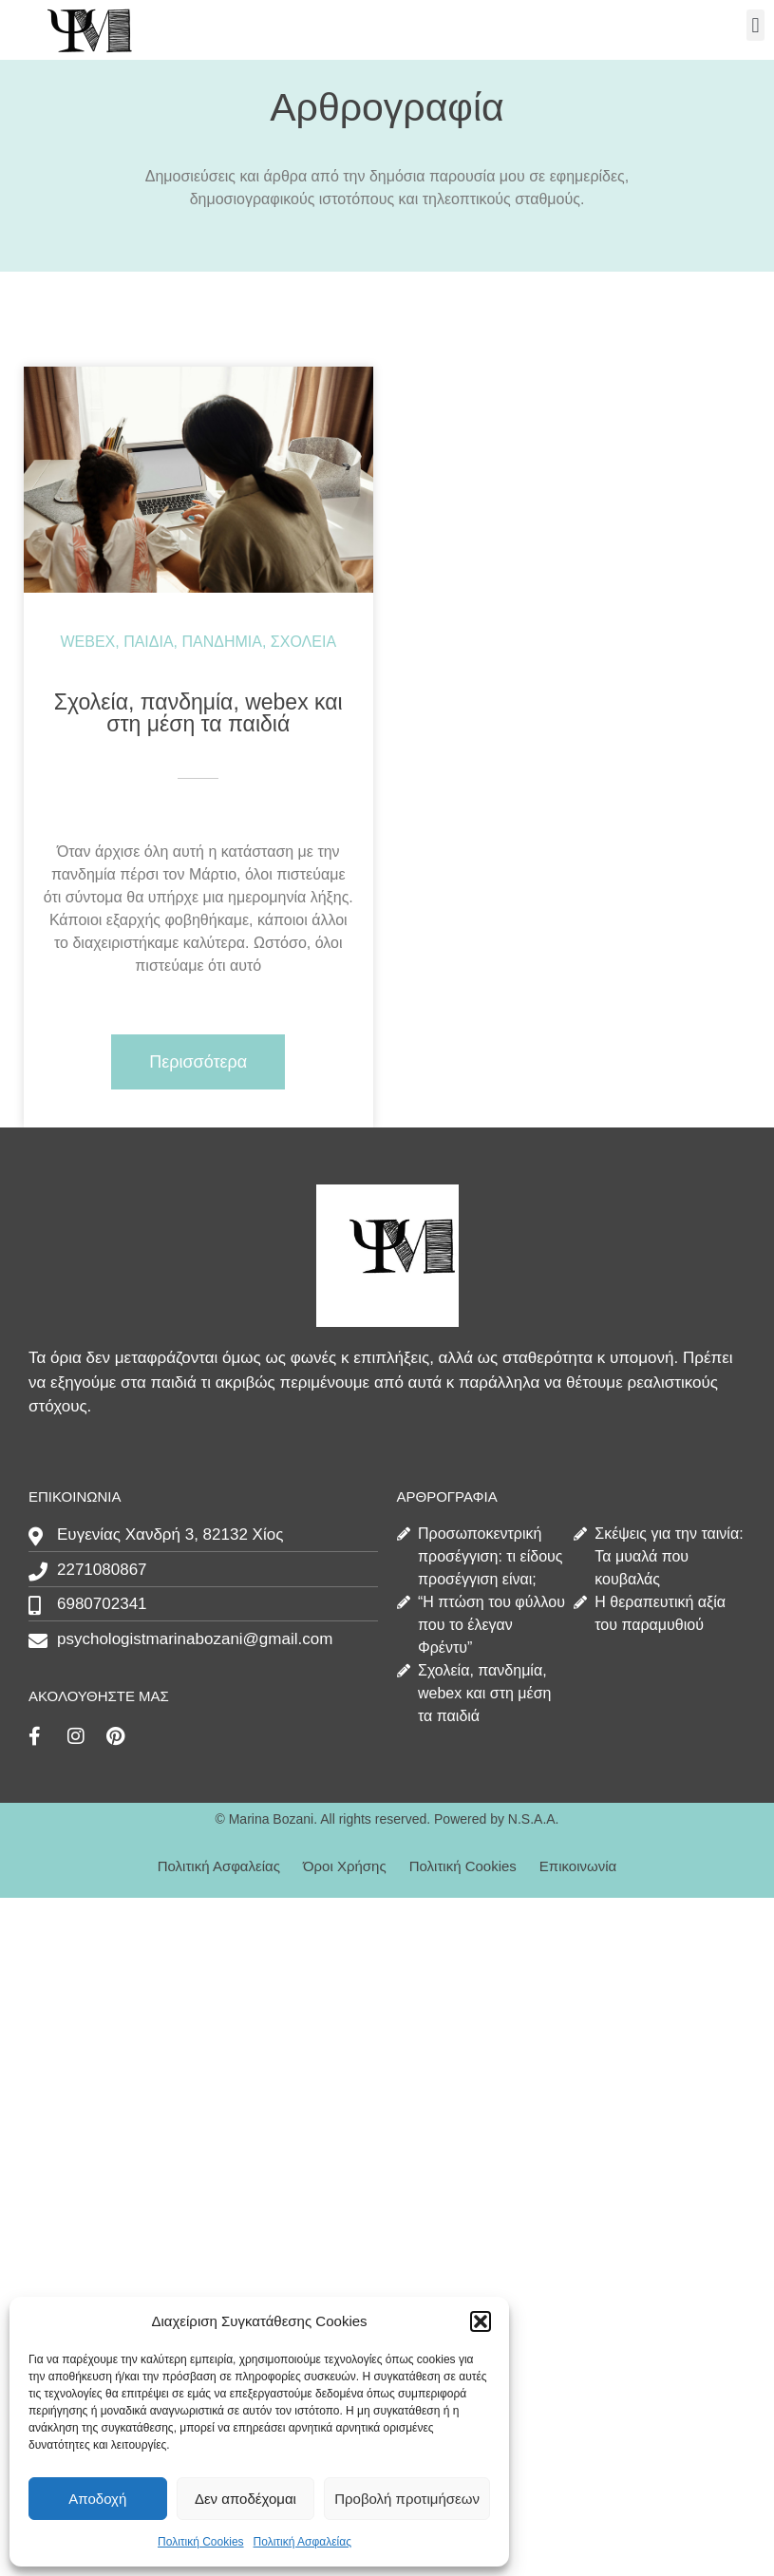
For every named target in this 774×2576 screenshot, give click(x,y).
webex (87, 642)
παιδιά (148, 642)
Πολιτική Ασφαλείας (302, 2541)
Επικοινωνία (577, 1866)
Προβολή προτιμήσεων (407, 2499)
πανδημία (222, 642)
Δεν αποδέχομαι (245, 2499)
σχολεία (303, 642)
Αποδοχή (97, 2499)
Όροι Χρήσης (345, 1866)
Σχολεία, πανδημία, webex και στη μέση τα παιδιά (198, 713)
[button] (480, 2321)
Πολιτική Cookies (201, 2541)
